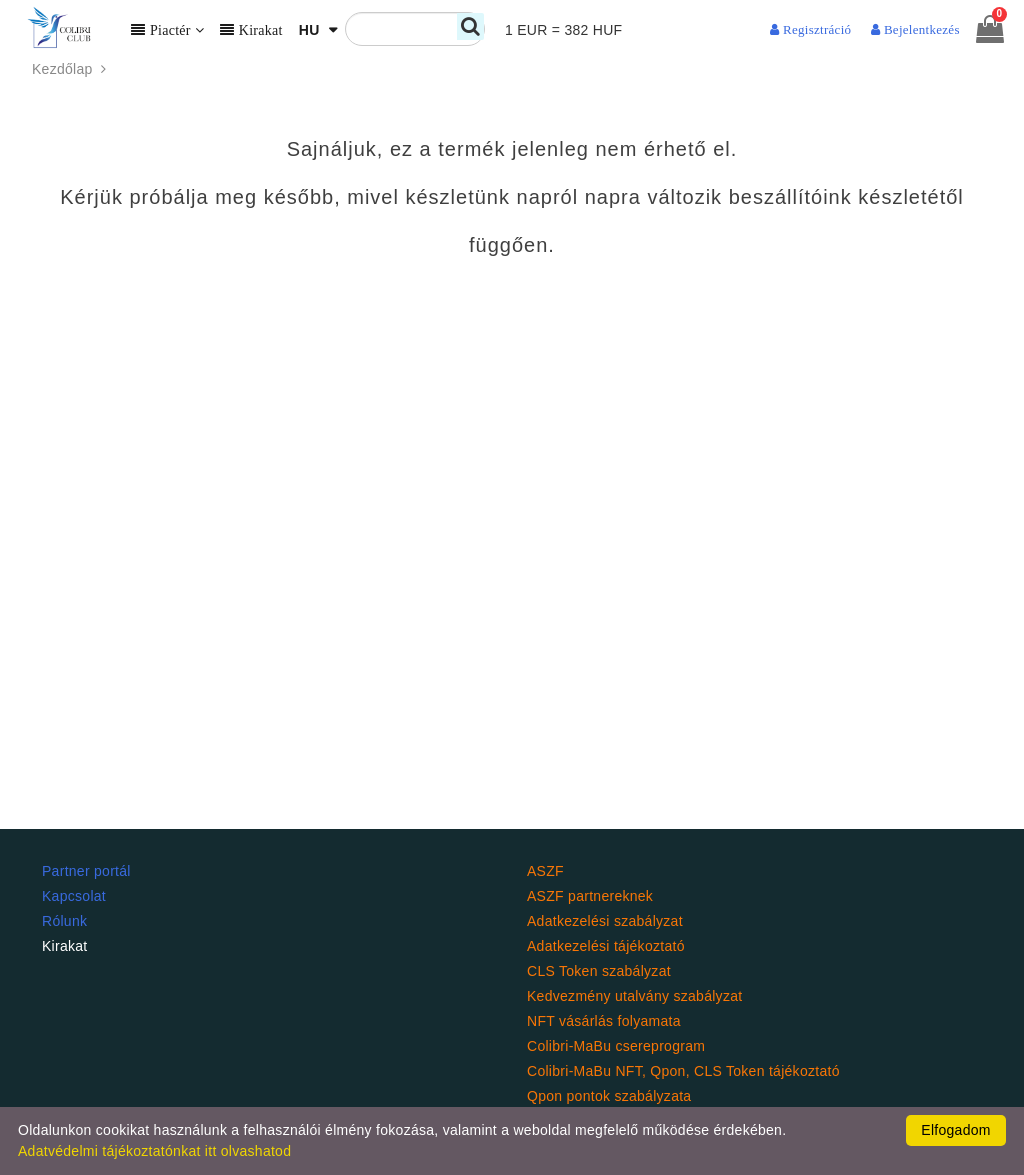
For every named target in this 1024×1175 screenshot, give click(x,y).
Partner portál (86, 871)
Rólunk (64, 921)
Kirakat (65, 946)
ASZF (545, 871)
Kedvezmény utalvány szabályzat (634, 996)
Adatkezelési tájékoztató (606, 946)
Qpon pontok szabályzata (609, 1096)
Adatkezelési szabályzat (605, 921)
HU (311, 30)
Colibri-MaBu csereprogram (616, 1046)
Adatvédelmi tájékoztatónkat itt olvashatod (154, 1151)
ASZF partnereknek (590, 896)
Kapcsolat (74, 896)
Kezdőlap (71, 69)
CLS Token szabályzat (599, 971)
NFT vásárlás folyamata (604, 1021)
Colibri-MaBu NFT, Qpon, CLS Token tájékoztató (683, 1071)
